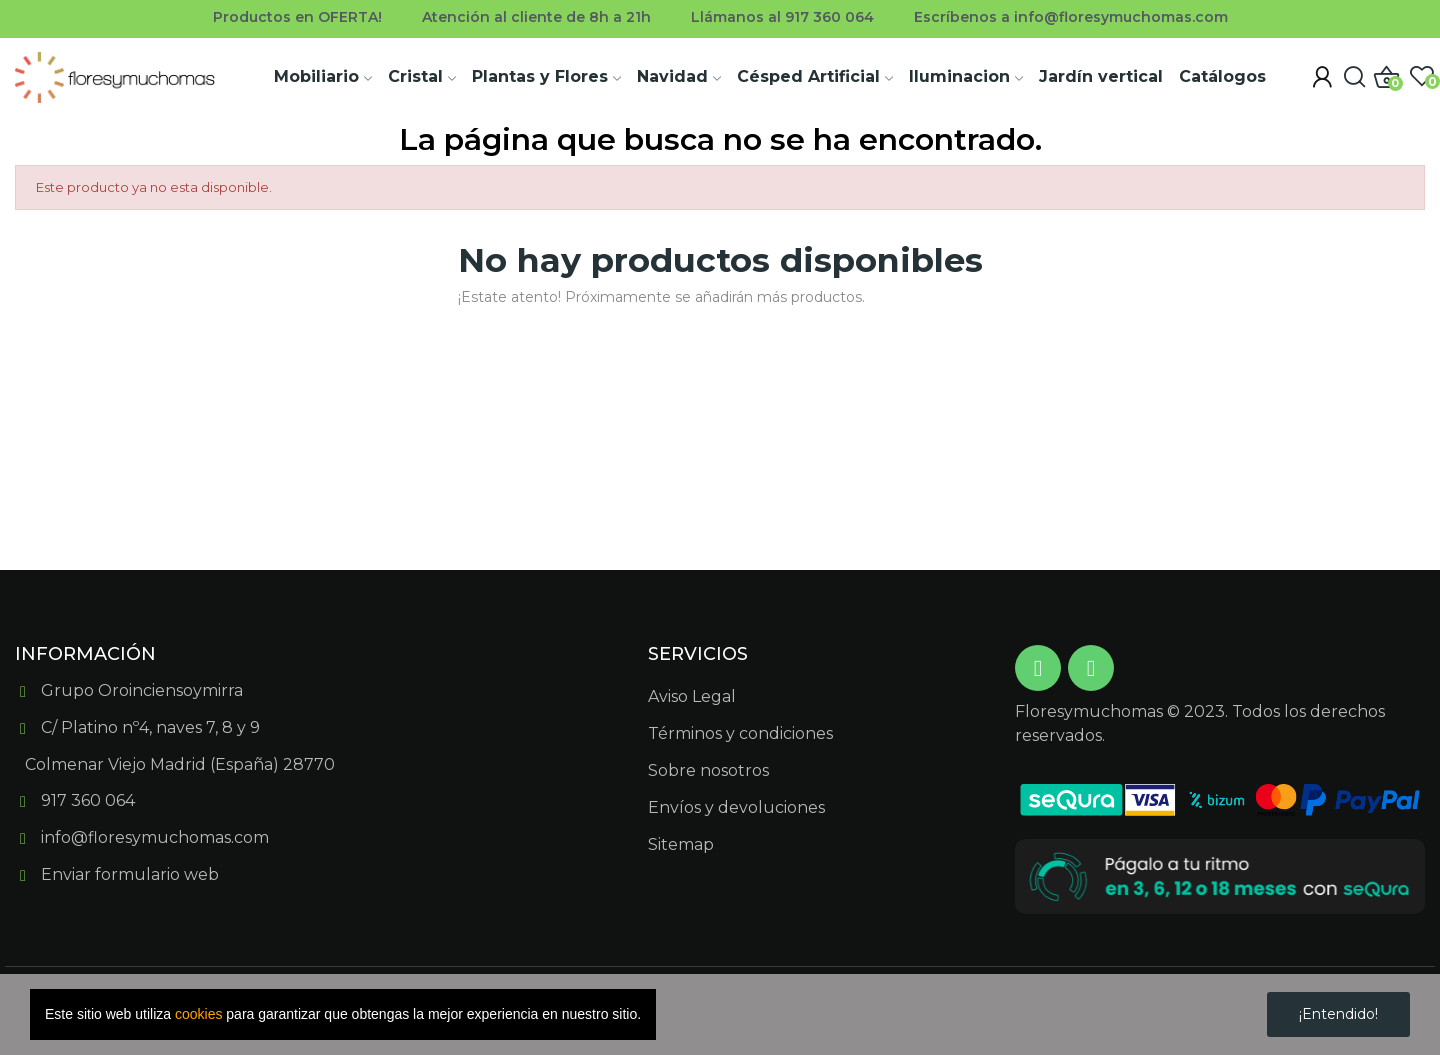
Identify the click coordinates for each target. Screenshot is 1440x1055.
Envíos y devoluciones (736, 807)
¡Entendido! (1338, 1014)
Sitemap (681, 844)
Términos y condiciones (740, 733)
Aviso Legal (692, 696)
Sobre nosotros (708, 770)
